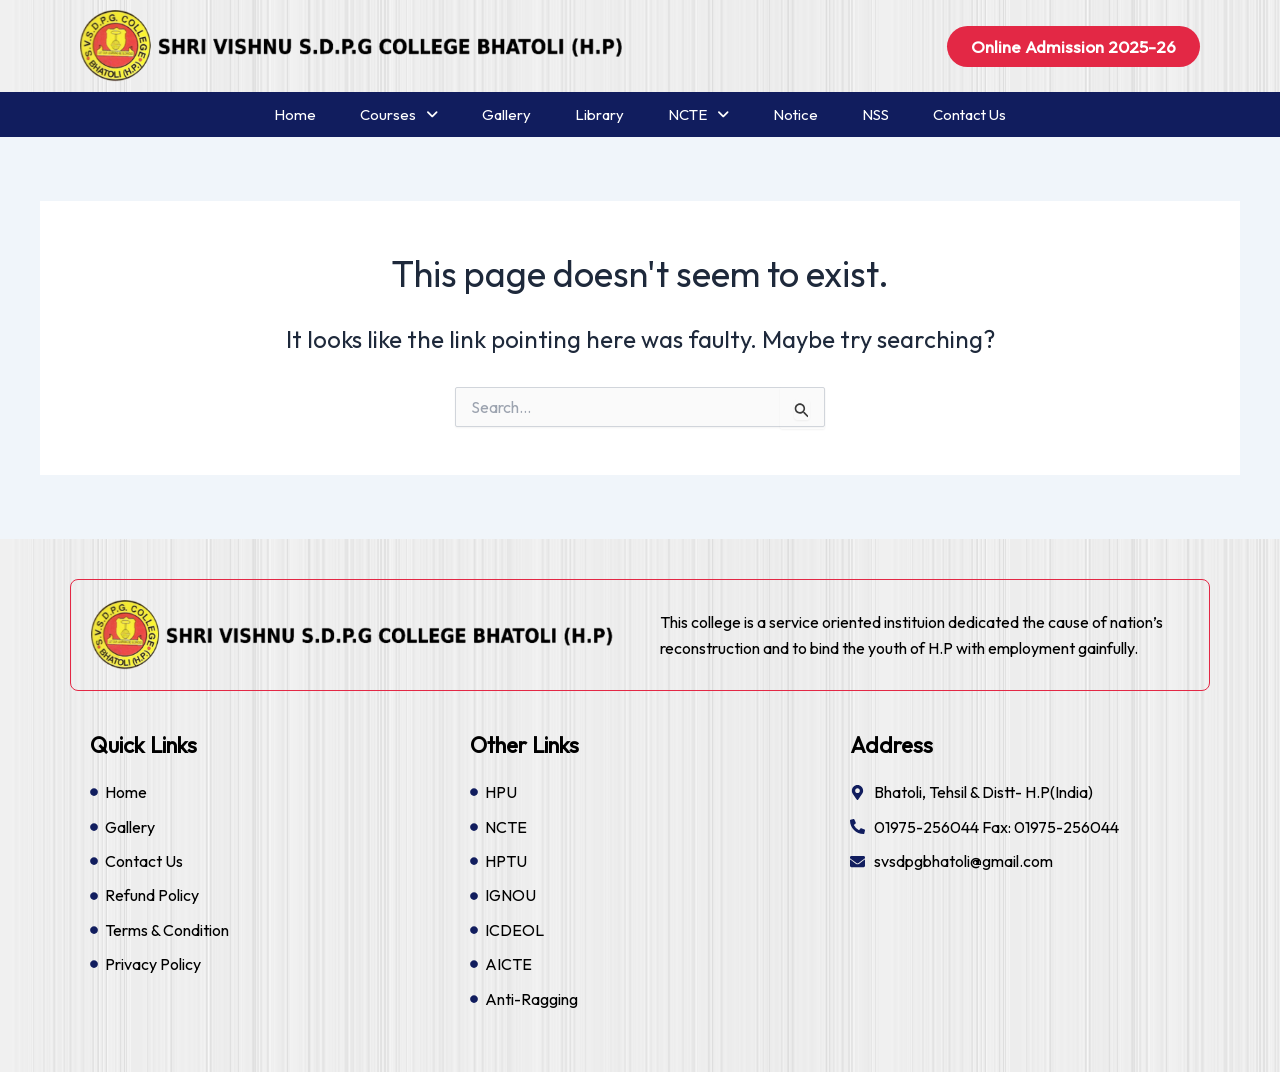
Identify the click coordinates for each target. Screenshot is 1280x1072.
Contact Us (969, 114)
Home (295, 114)
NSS (875, 114)
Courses (399, 114)
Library (599, 114)
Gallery (506, 114)
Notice (795, 114)
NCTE (698, 114)
